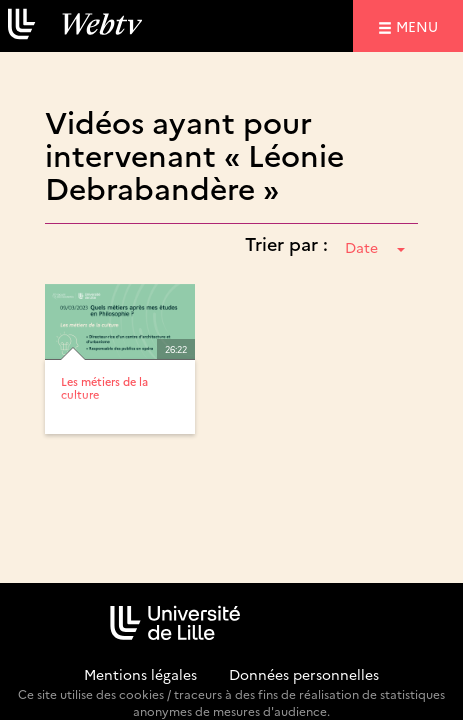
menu (420, 25)
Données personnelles (304, 674)
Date (375, 247)
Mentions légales (140, 674)
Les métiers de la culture (104, 387)
